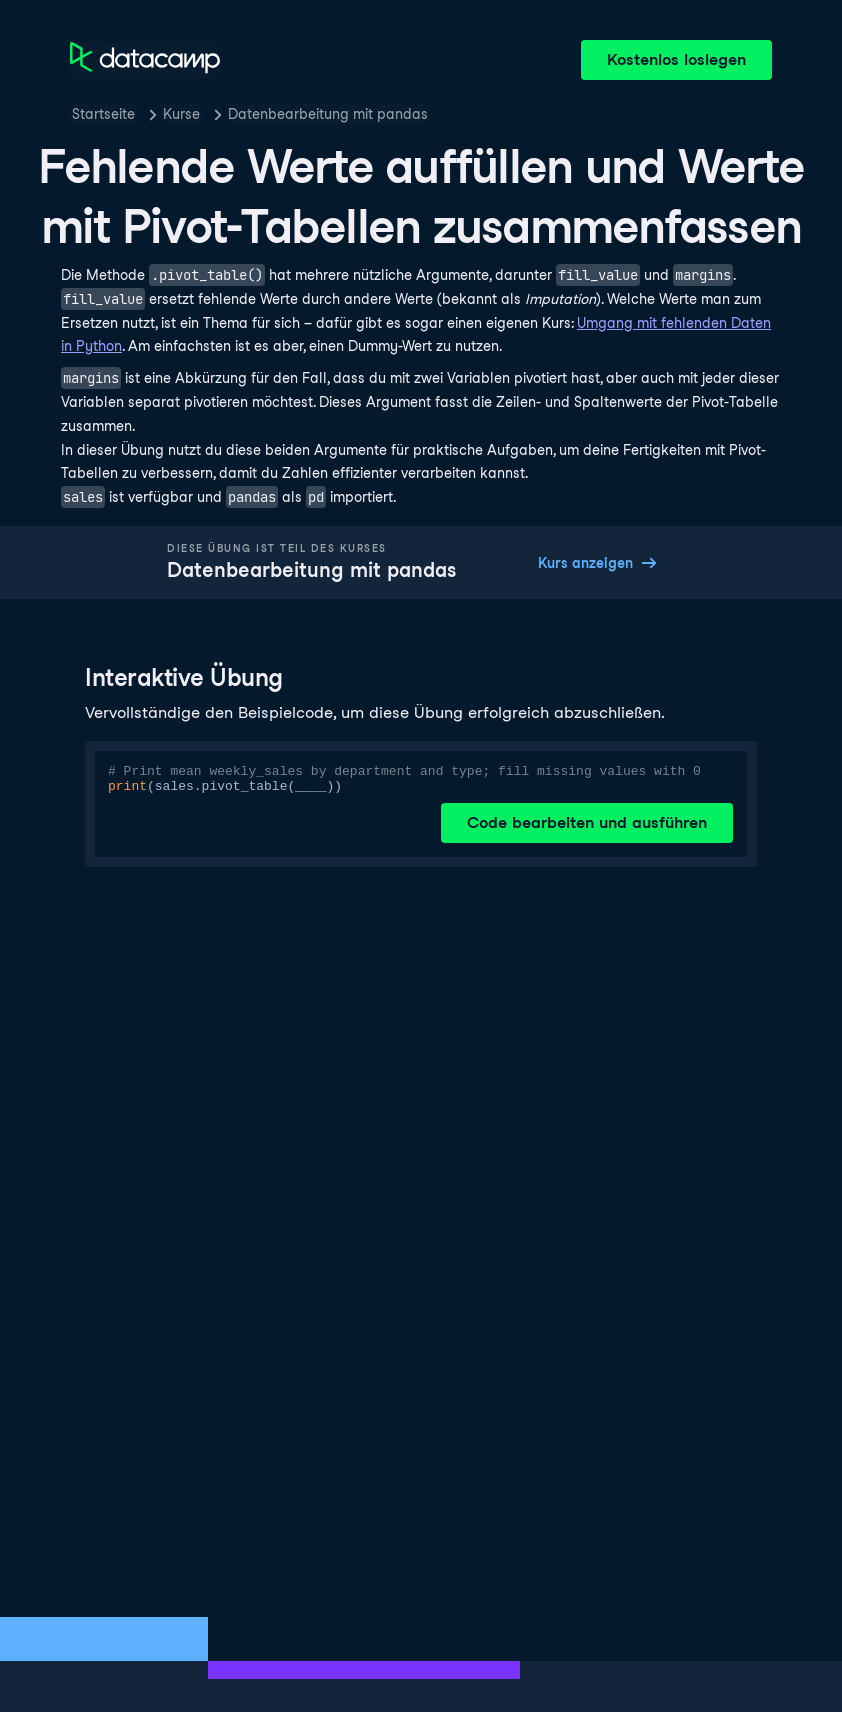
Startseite (103, 114)
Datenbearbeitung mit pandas (328, 114)
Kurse (181, 114)
